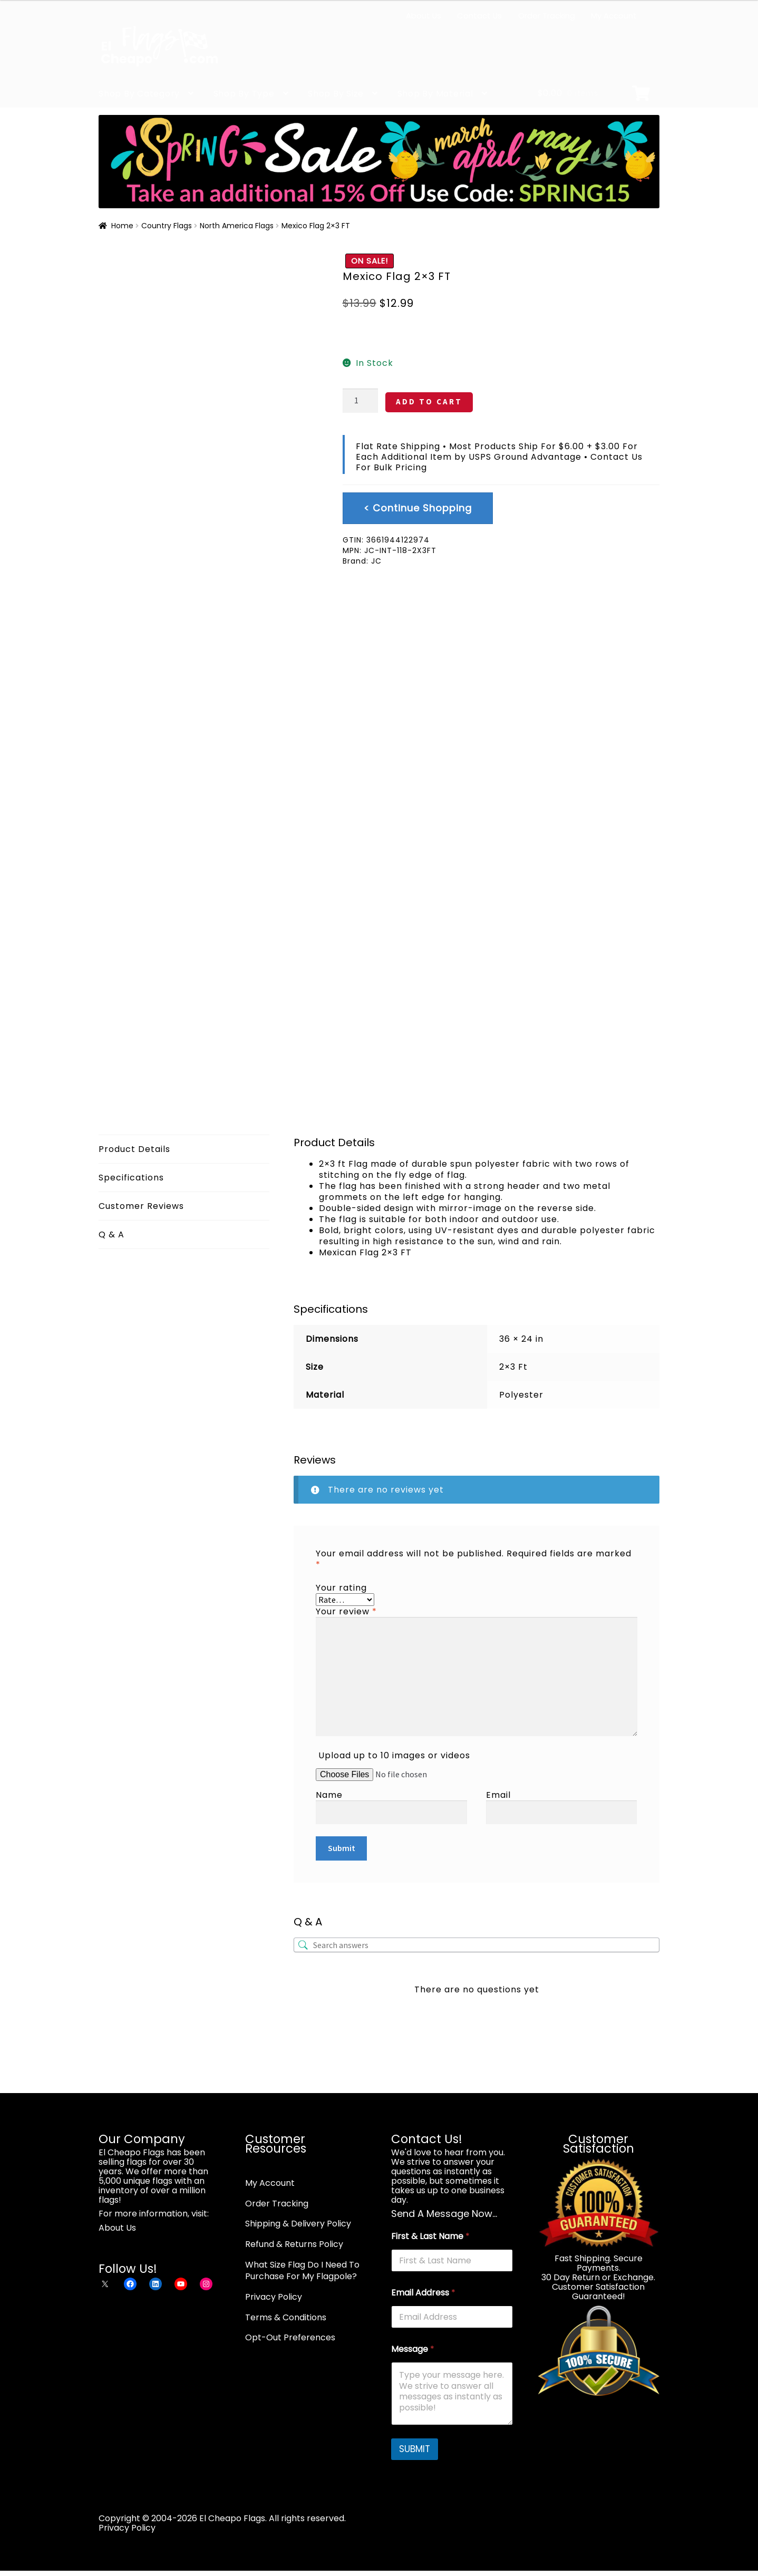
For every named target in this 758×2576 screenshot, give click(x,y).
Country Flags (166, 225)
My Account (614, 15)
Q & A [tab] (111, 1234)
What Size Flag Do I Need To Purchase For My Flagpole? (302, 2271)
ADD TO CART (429, 401)
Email (498, 1795)
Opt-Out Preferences (290, 2337)
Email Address (423, 2293)
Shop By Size (336, 94)
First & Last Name (430, 2236)
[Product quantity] (360, 401)
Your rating (341, 1587)
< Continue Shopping (418, 508)
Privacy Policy (273, 2297)
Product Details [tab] (134, 1149)
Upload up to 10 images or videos (394, 1755)
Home (122, 225)
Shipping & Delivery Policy (298, 2223)
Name (329, 1795)
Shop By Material (435, 94)
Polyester (521, 1395)
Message (412, 2349)
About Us (423, 15)
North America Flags (237, 225)
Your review (346, 1611)
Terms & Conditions (285, 2317)
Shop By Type (244, 94)
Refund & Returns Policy (294, 2244)
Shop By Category (139, 94)
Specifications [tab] (131, 1177)
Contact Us (479, 15)
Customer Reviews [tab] (141, 1206)
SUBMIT (414, 2449)
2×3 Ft (513, 1367)
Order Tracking (546, 15)
